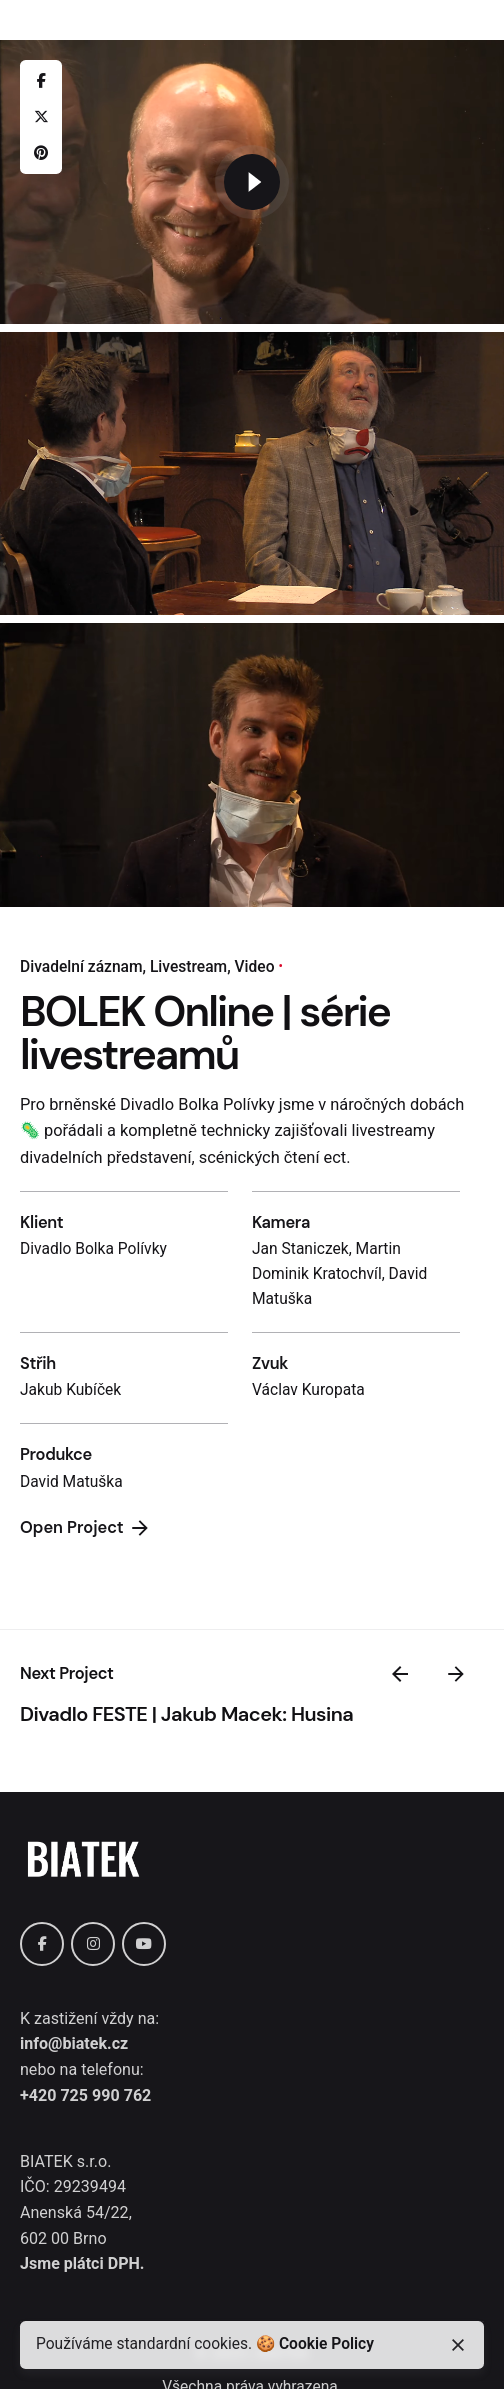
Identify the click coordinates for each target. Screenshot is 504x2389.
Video (255, 967)
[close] (458, 2345)
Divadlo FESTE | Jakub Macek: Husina (186, 1714)
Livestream (188, 967)
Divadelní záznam (81, 967)
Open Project (86, 1528)
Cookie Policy (326, 2344)
